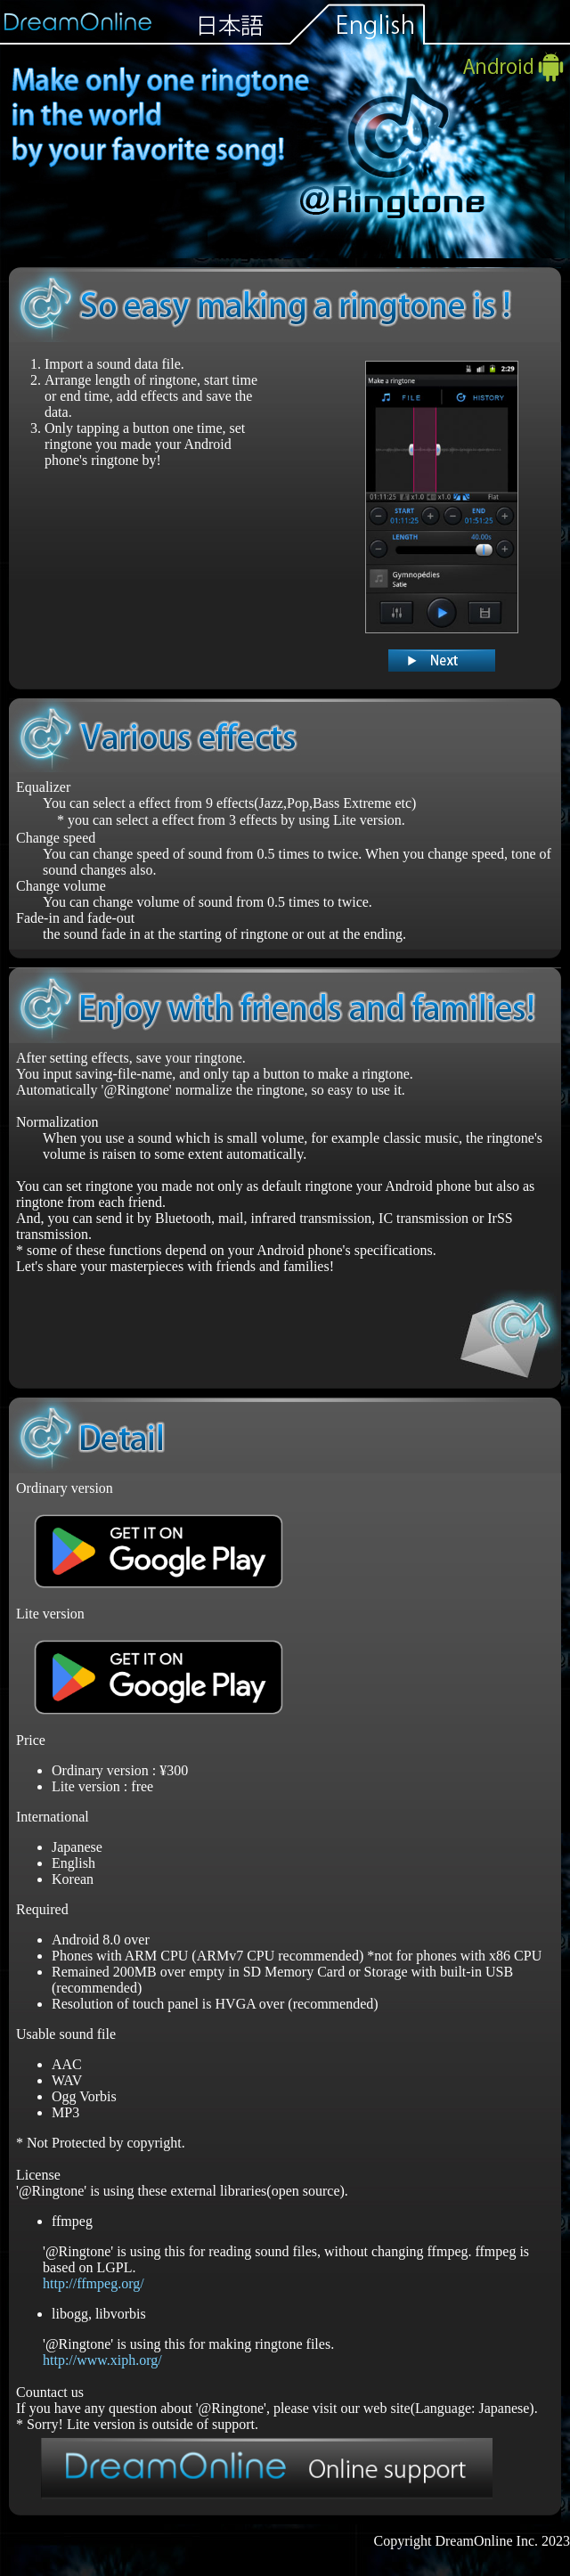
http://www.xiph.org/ (102, 2360)
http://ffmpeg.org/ (93, 2283)
